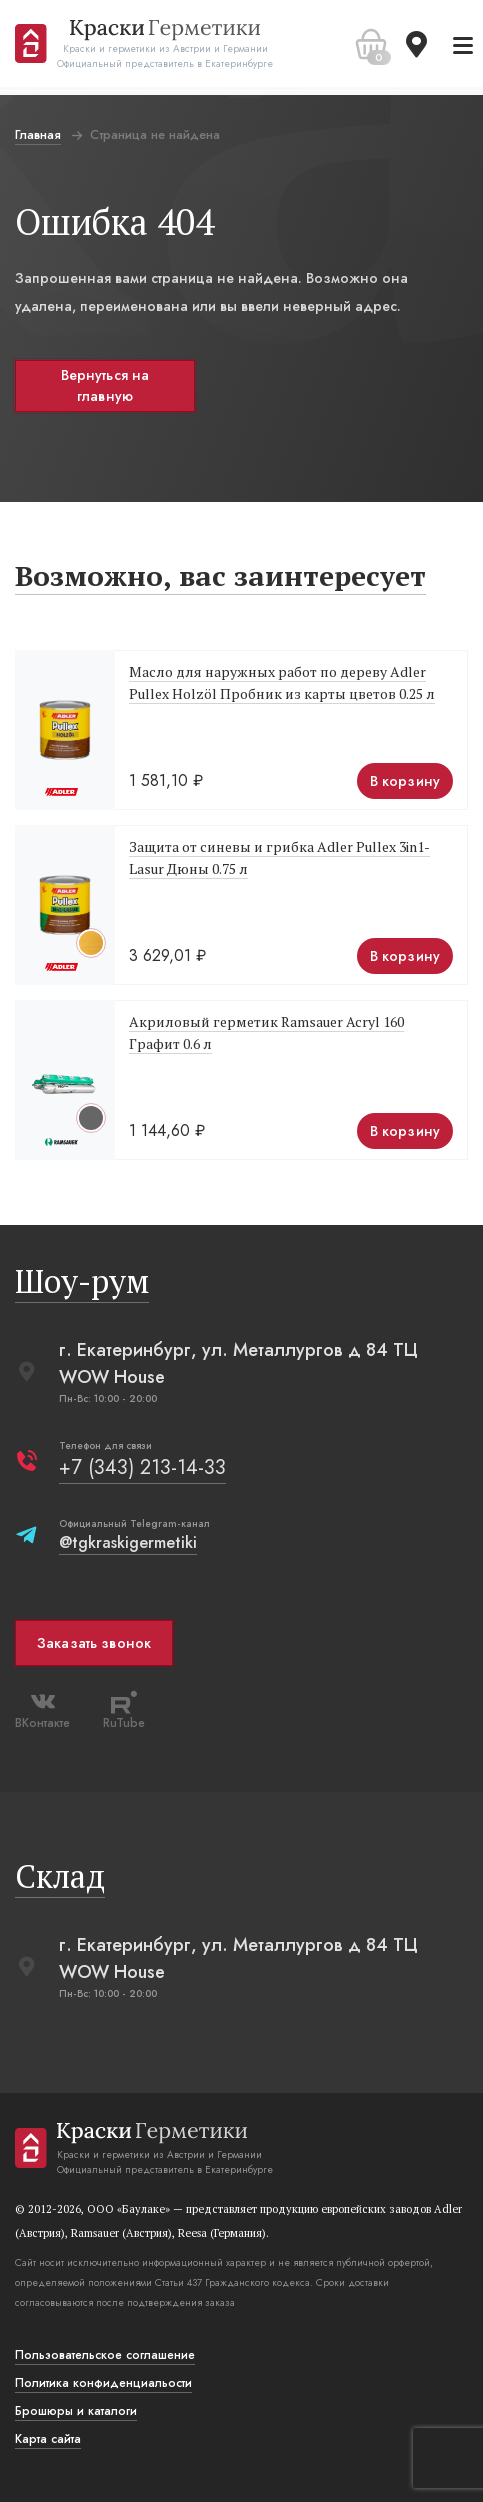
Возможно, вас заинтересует (220, 575)
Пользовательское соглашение (105, 2355)
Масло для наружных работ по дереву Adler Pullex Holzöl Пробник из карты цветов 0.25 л (282, 682)
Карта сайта (48, 2439)
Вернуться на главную (105, 385)
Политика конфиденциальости (103, 2383)
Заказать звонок (94, 1643)
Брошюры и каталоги (76, 2411)
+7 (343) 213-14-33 (142, 1467)
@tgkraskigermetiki (128, 1542)
